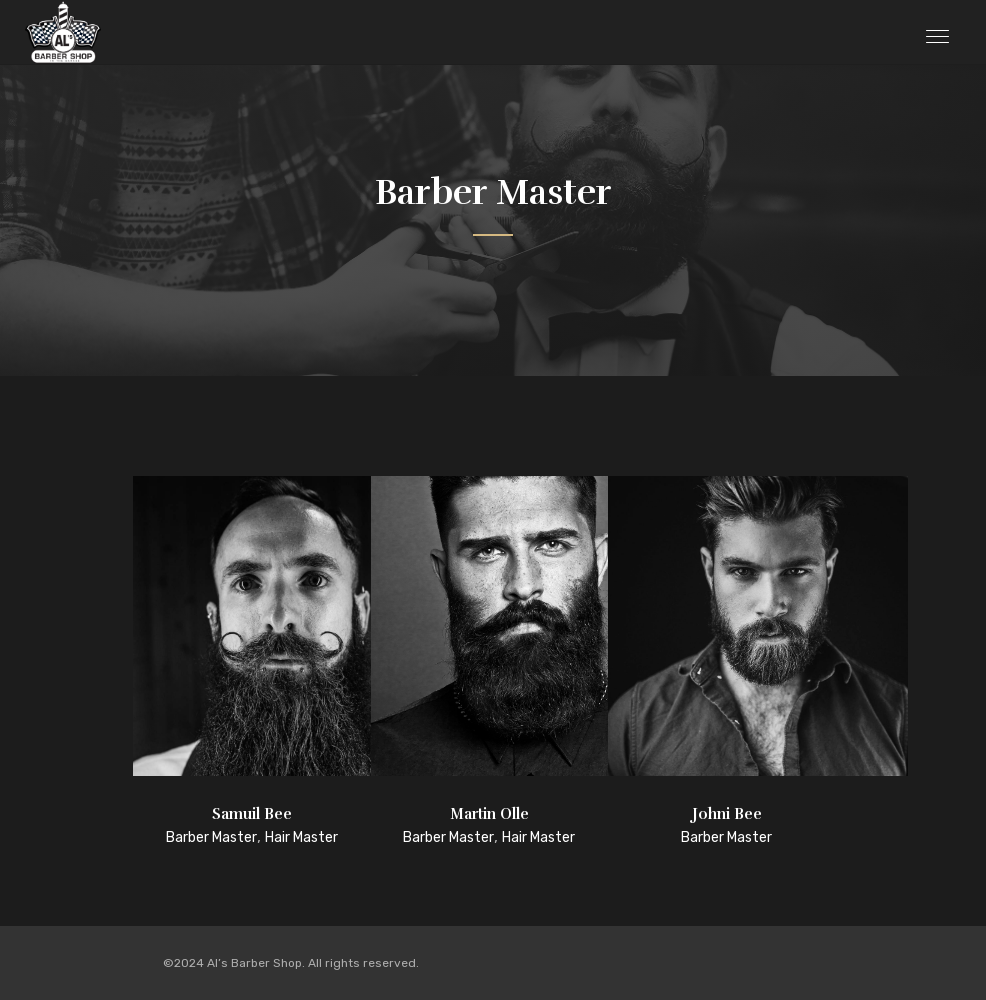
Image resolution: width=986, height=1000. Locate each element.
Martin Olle (489, 814)
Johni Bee (727, 814)
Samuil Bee (252, 814)
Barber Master (211, 837)
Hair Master (301, 837)
